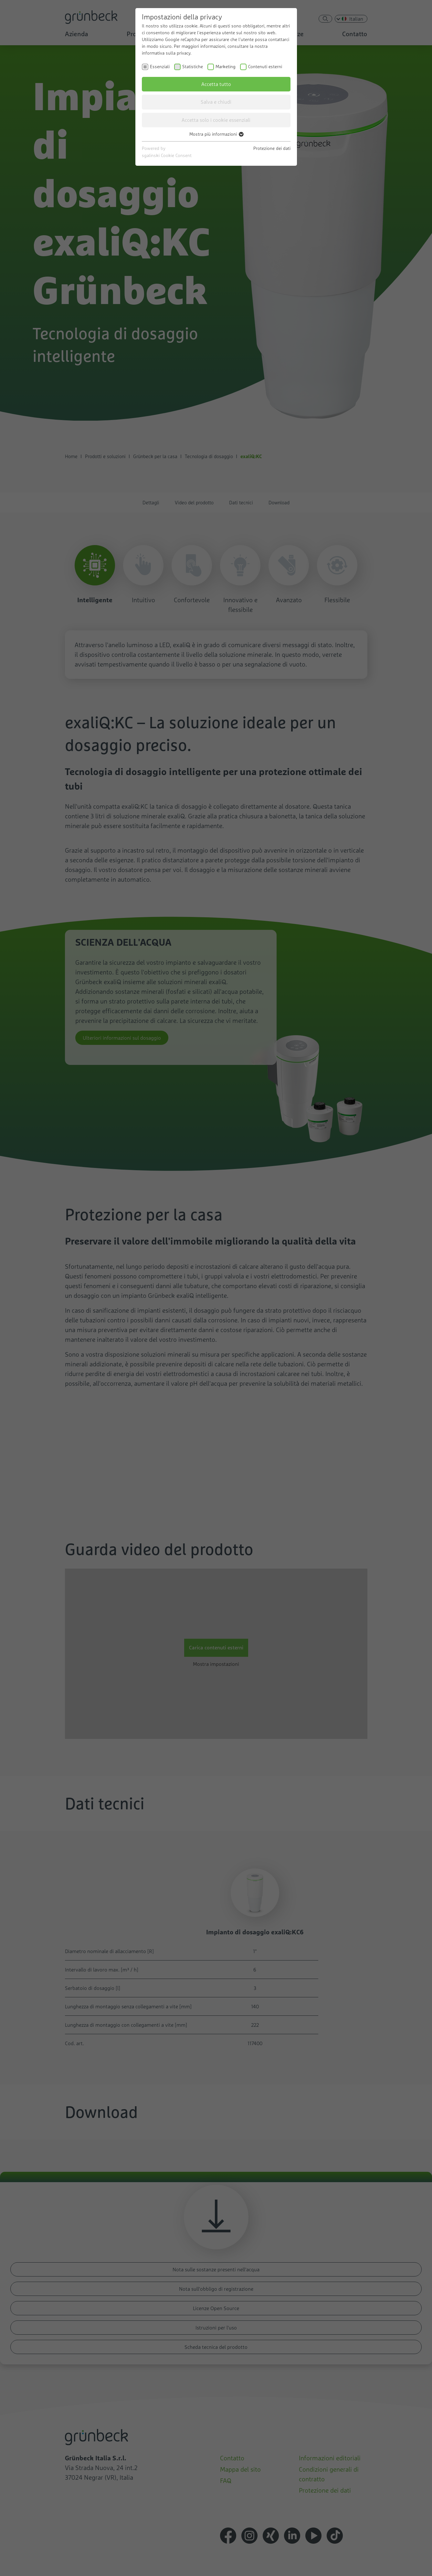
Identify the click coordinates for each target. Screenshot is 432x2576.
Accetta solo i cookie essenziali (216, 120)
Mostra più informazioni (216, 134)
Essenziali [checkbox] (160, 66)
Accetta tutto (216, 84)
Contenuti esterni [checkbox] (265, 66)
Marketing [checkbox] (226, 66)
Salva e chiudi (216, 102)
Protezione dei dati (271, 148)
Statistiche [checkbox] (192, 66)
